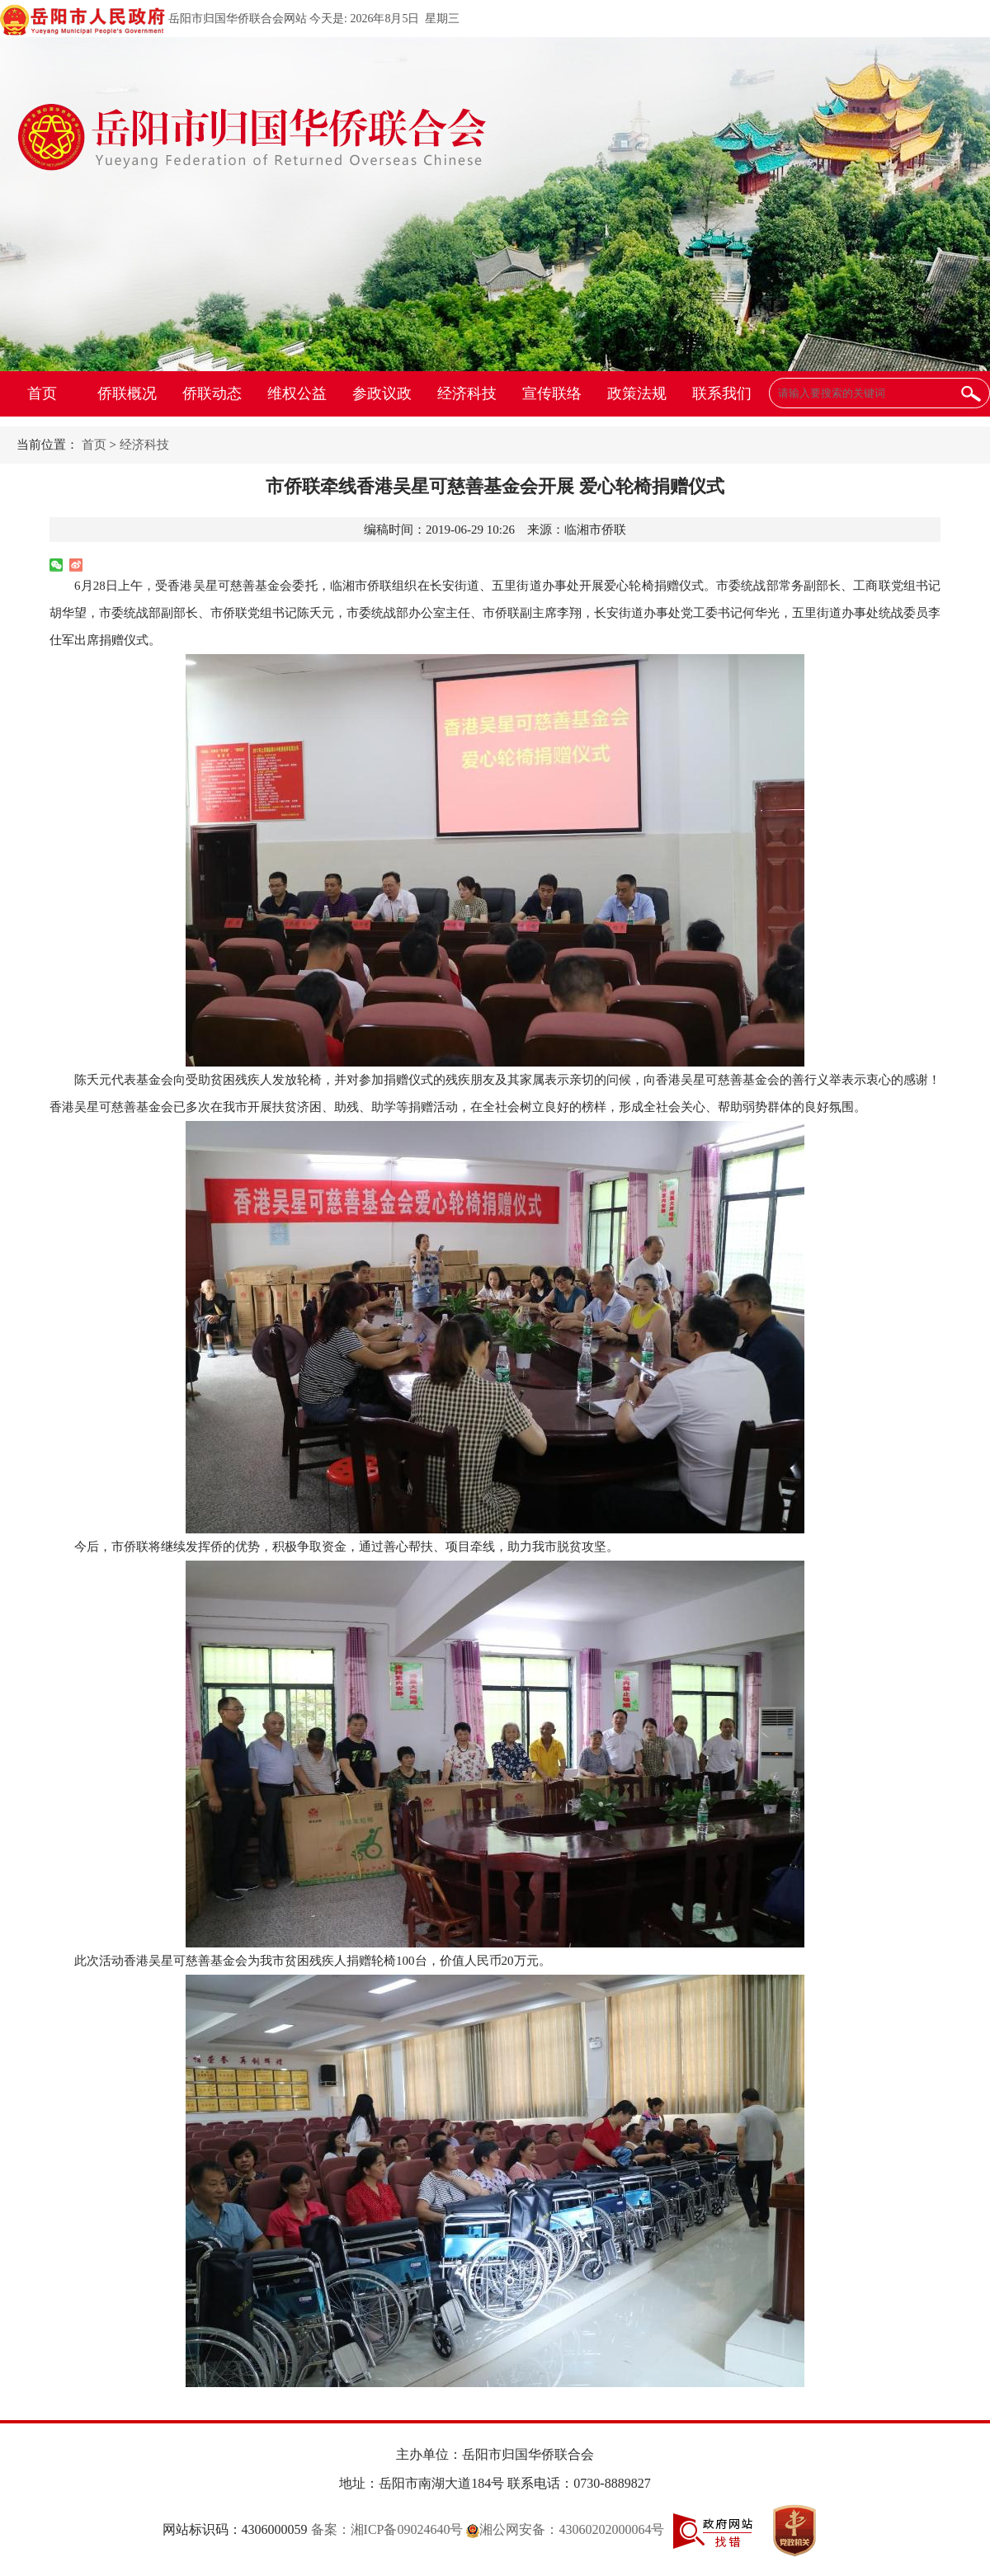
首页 (42, 393)
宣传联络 (552, 393)
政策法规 (637, 393)
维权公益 (297, 393)
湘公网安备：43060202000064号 (565, 2529)
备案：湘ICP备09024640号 (387, 2529)
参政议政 (382, 393)
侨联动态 (212, 393)
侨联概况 (127, 393)
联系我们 (722, 393)
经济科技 (467, 393)
